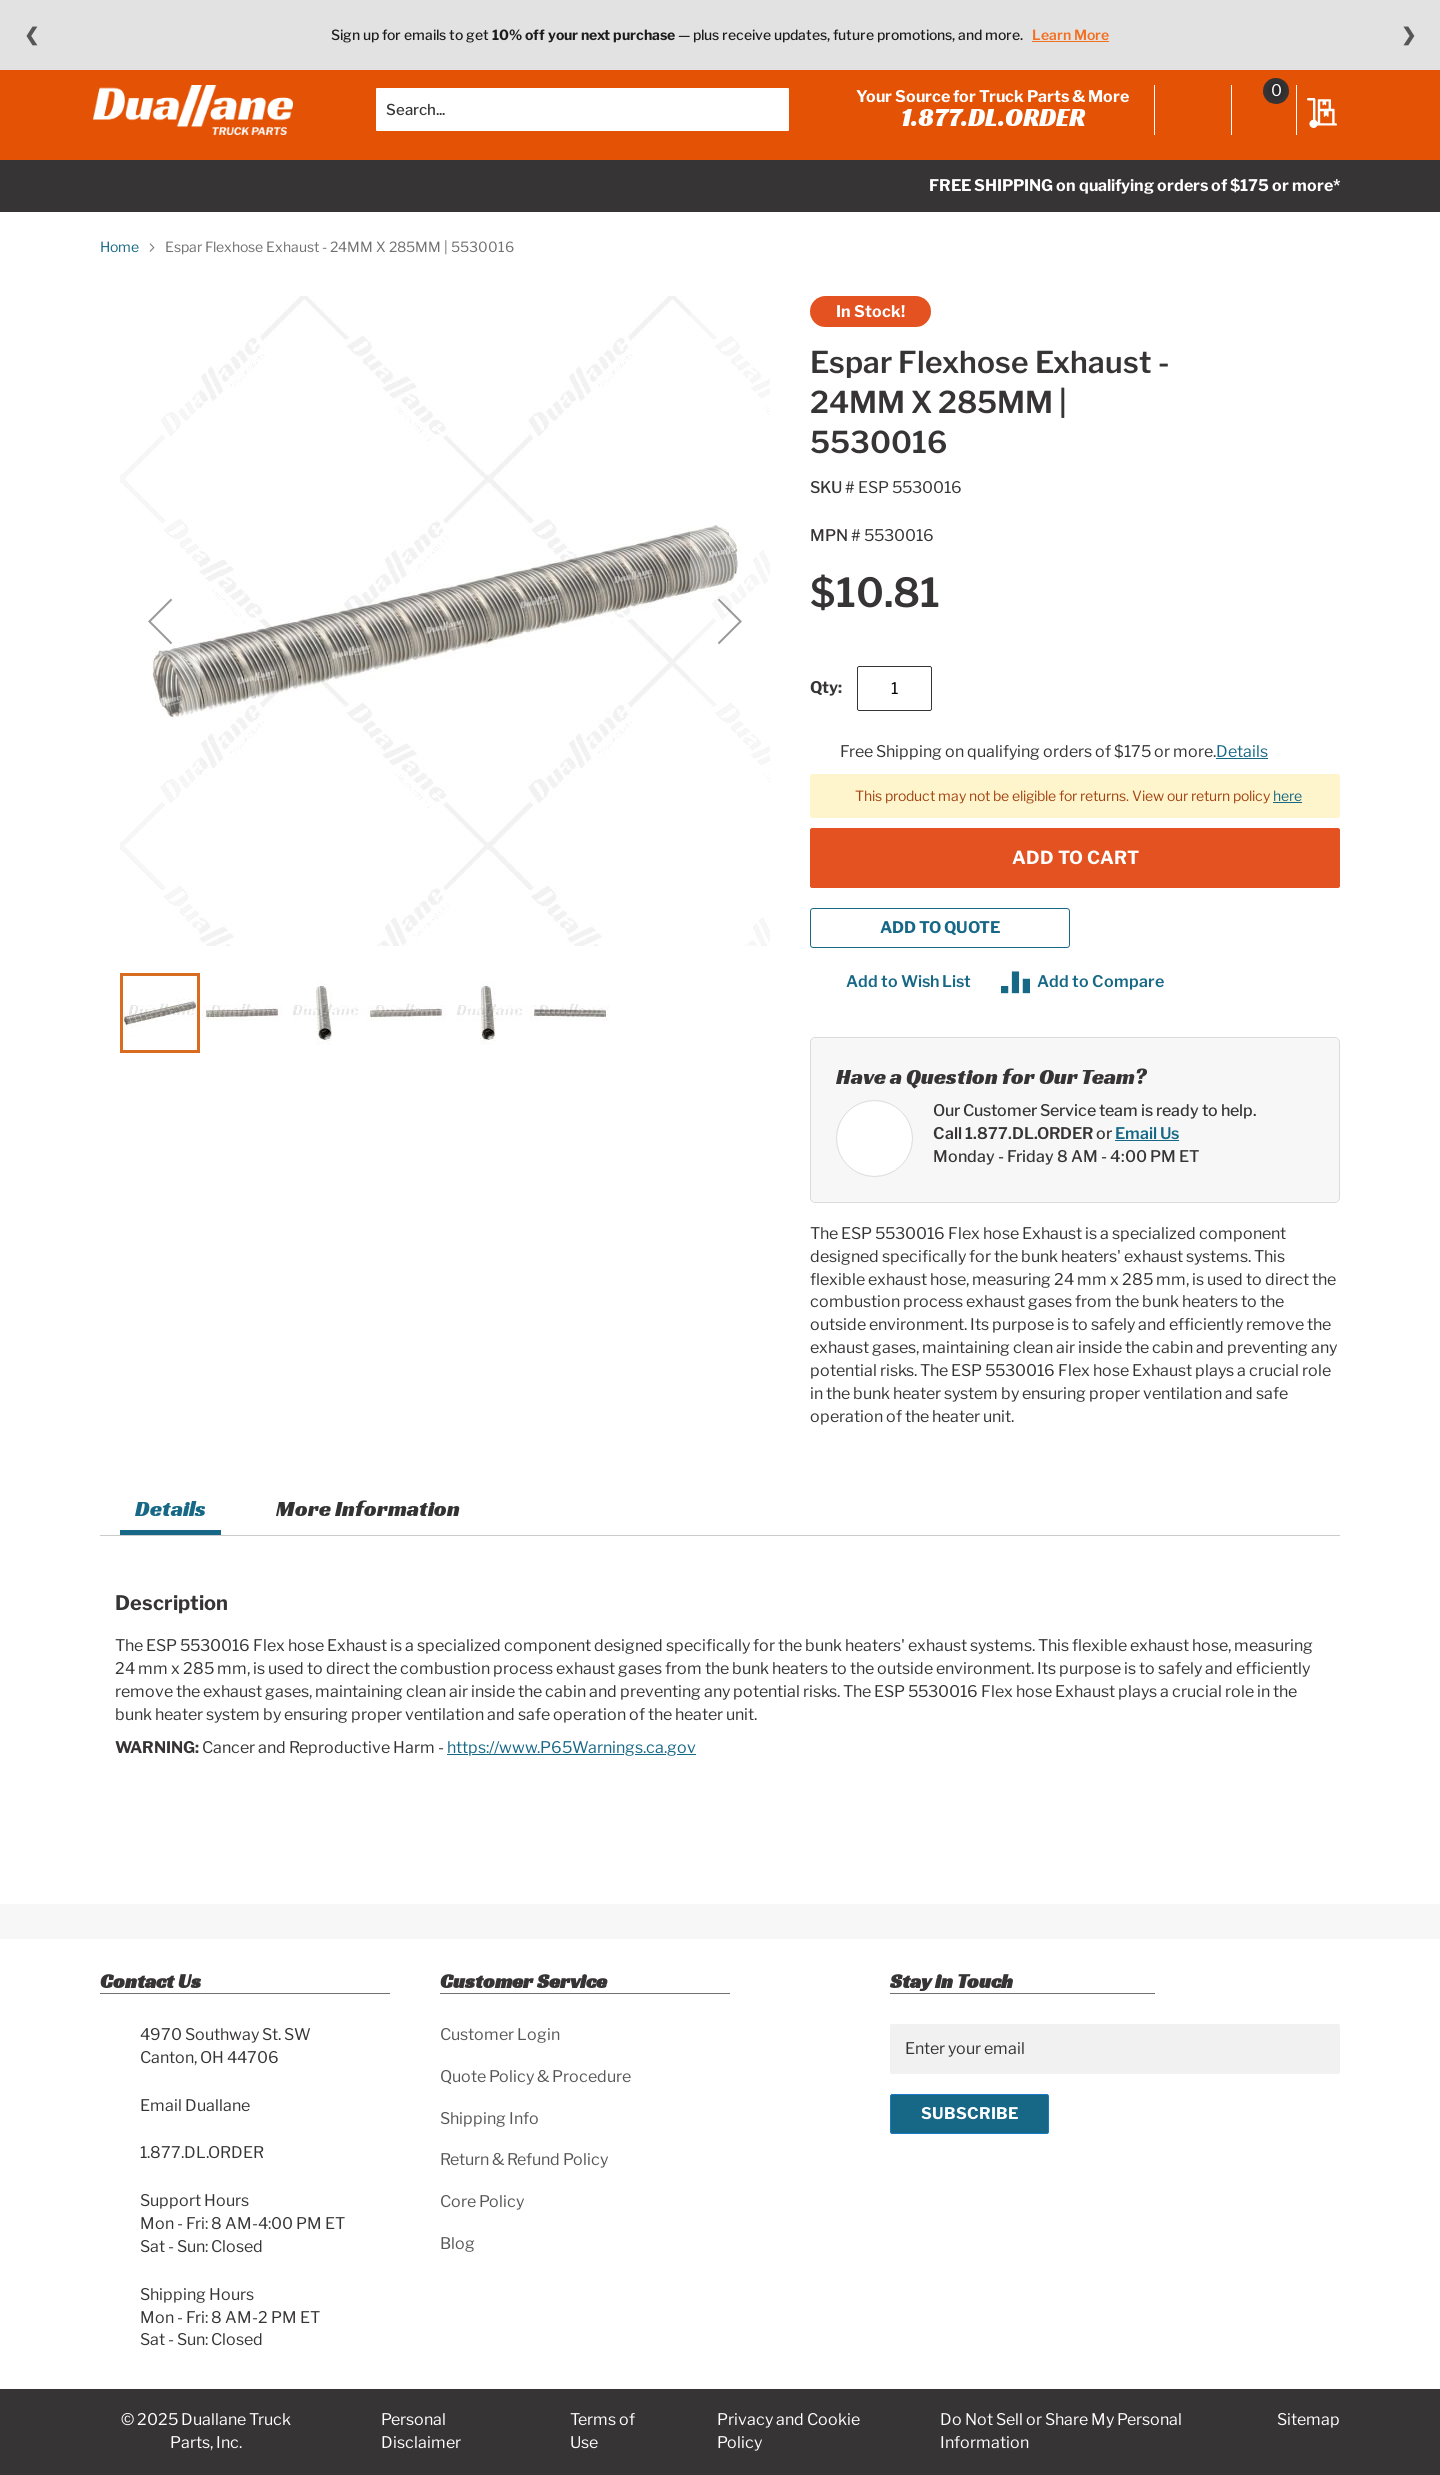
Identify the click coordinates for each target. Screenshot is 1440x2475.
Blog (457, 2243)
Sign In (1186, 127)
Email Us (1147, 1162)
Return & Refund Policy (524, 2160)
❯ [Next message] (1408, 35)
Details (1242, 781)
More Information (368, 1538)
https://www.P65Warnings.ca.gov (571, 1776)
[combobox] (582, 125)
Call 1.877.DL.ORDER (1013, 1162)
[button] (160, 651)
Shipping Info (489, 2118)
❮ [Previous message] (31, 35)
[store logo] (200, 125)
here (1287, 824)
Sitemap (1308, 2420)
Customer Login (500, 2034)
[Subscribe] (969, 2114)
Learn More (1070, 34)
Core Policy (482, 2202)
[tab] (170, 1541)
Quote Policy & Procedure (535, 2076)
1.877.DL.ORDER (986, 132)
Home (119, 276)
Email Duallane (195, 2105)
